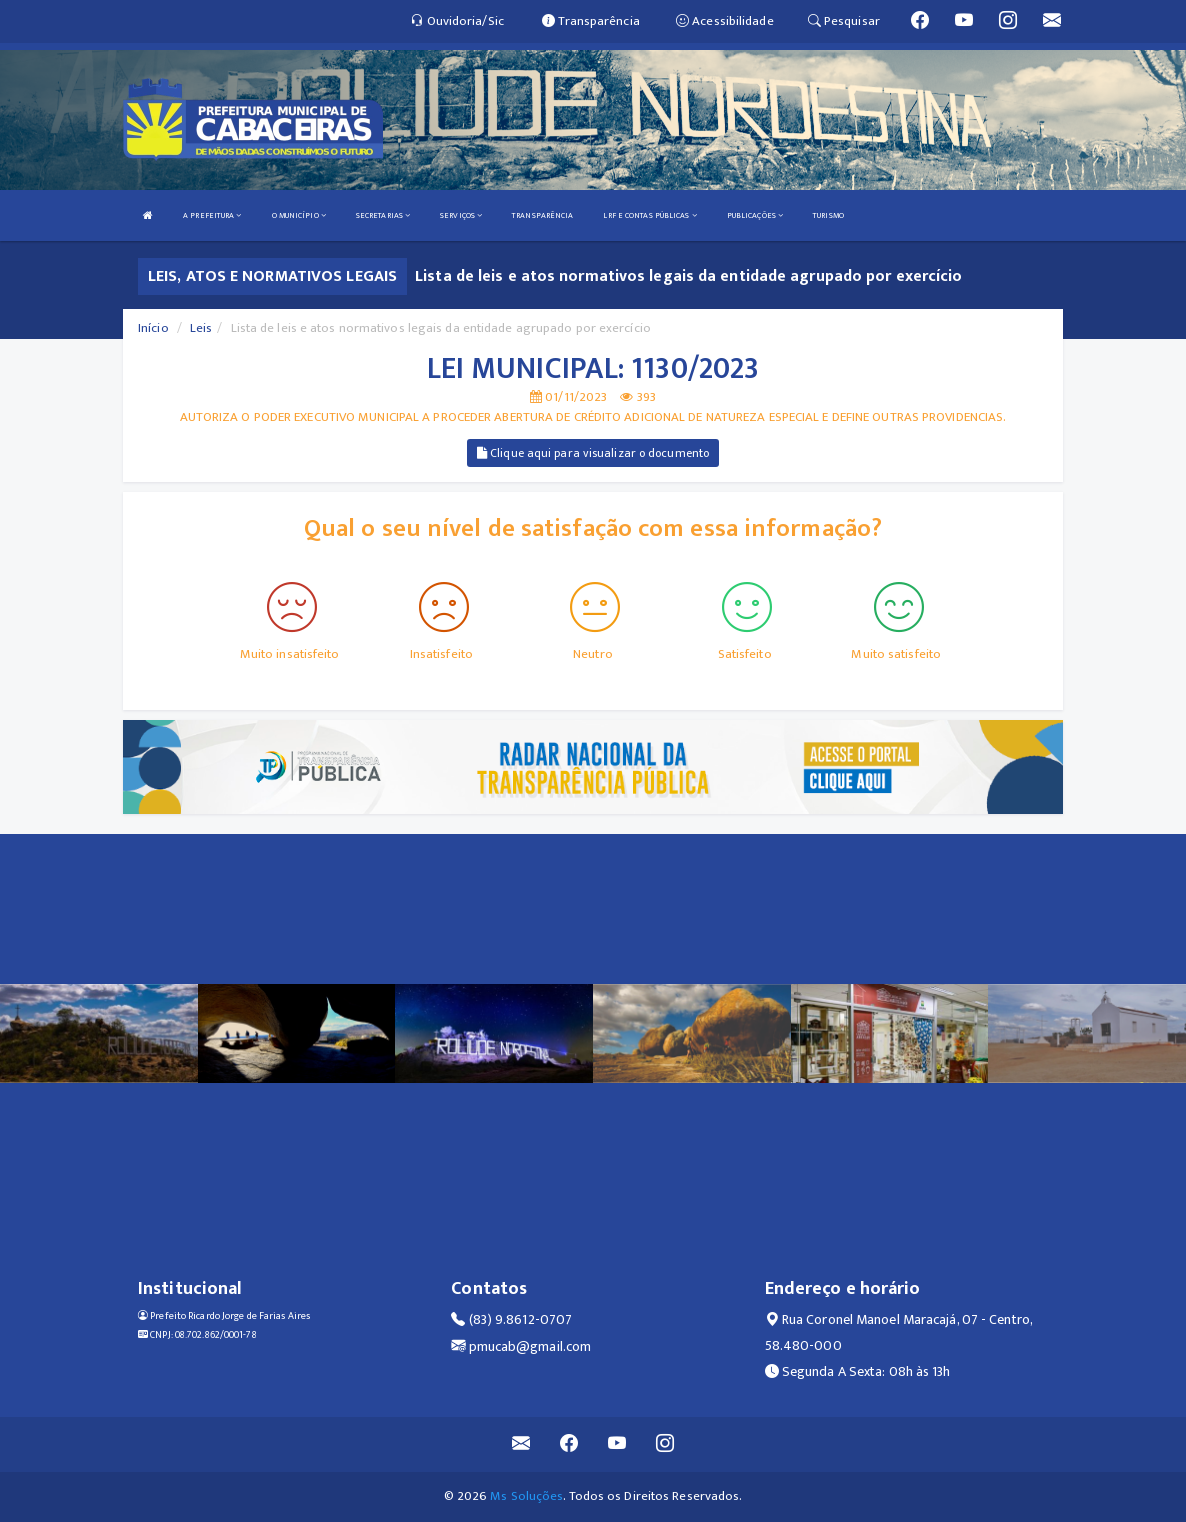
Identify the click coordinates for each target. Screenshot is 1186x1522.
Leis (201, 328)
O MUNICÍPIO (299, 215)
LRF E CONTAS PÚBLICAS (649, 215)
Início (153, 328)
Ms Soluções (526, 1496)
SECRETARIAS (383, 215)
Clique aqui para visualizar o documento (593, 453)
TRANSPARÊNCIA (542, 215)
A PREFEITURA (212, 215)
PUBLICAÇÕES (755, 215)
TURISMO (828, 215)
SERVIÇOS (461, 215)
